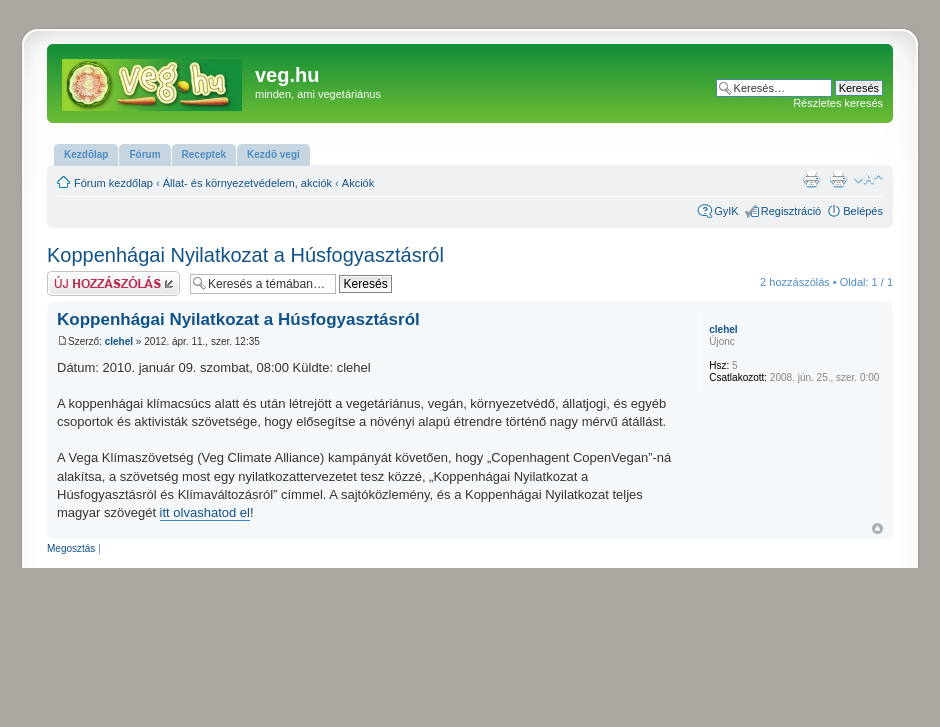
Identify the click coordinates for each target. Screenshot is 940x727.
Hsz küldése (113, 283)
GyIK (726, 211)
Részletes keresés (838, 103)
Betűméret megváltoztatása (868, 179)
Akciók (358, 183)
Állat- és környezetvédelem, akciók (247, 183)
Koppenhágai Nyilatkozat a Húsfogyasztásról (245, 255)
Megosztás (71, 548)
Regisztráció (791, 211)
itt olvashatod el (205, 512)
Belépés (863, 211)
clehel (119, 341)
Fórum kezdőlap (113, 183)
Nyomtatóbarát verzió (838, 179)
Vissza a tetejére (877, 528)
